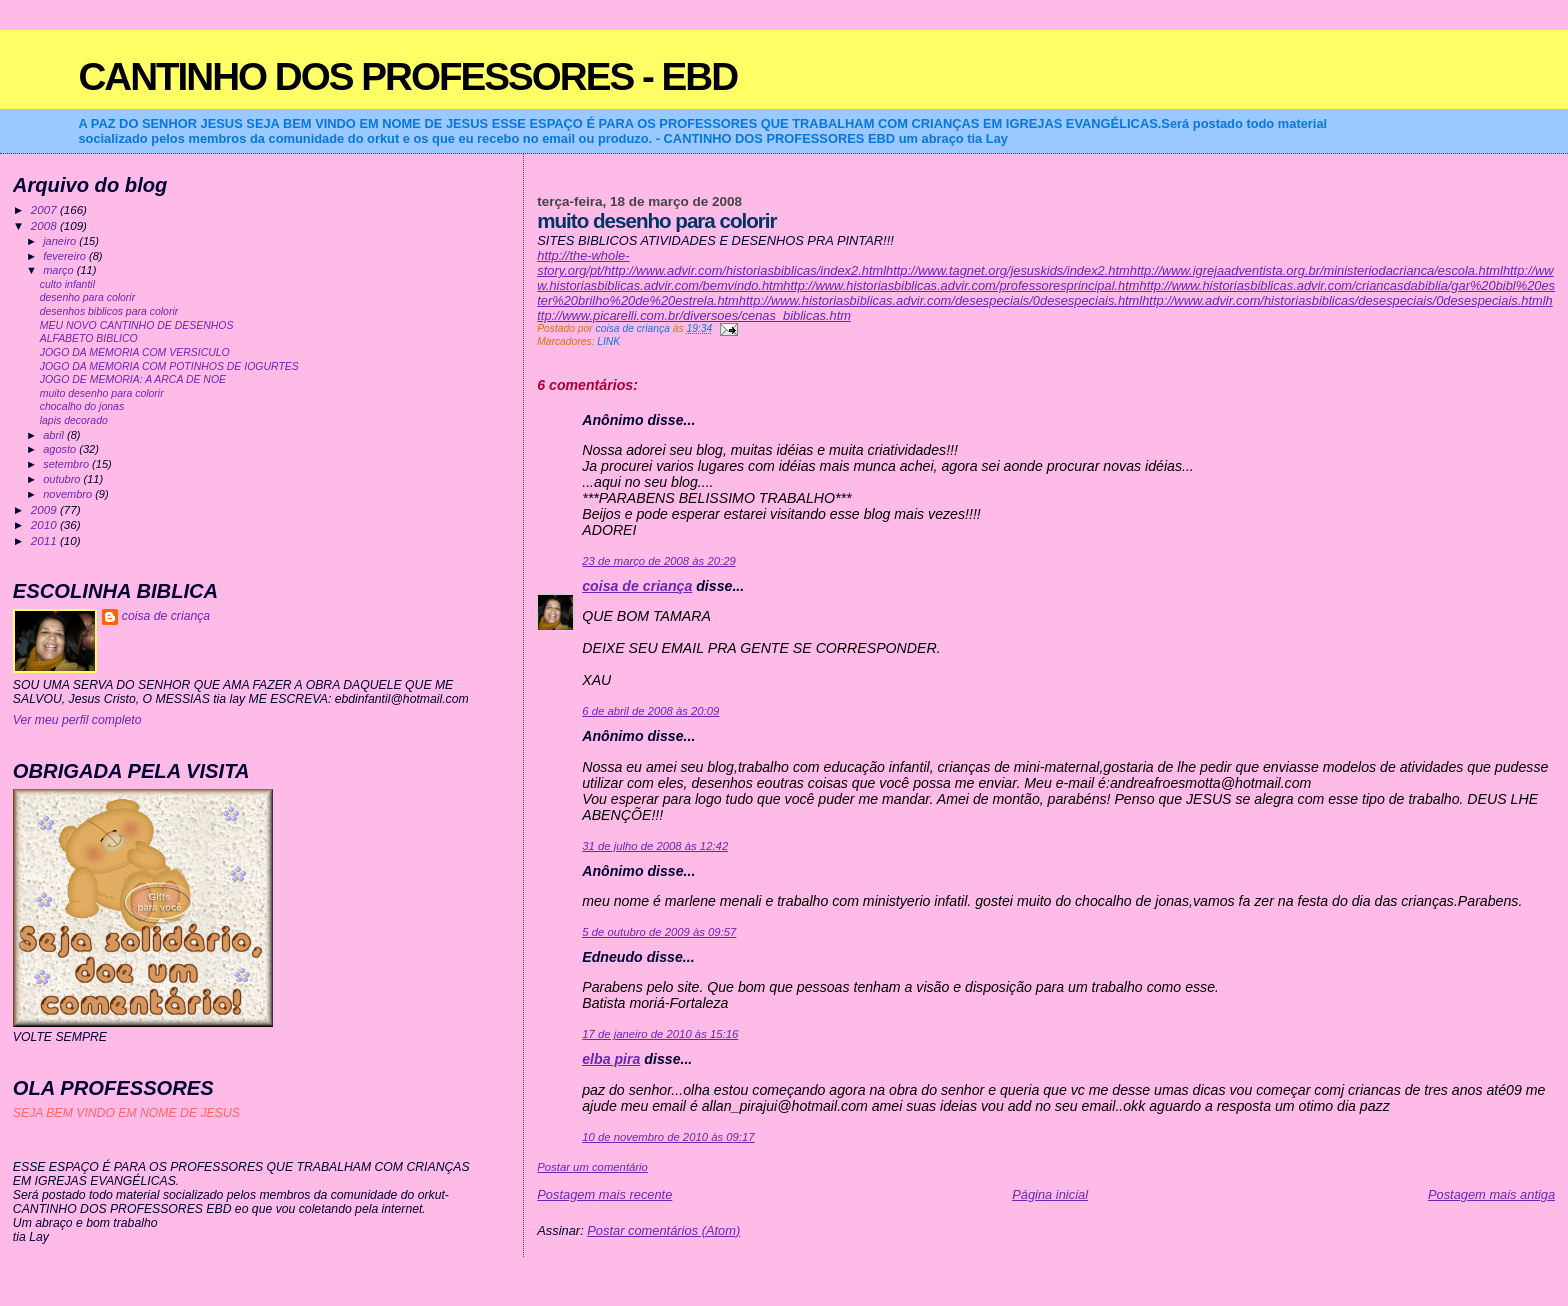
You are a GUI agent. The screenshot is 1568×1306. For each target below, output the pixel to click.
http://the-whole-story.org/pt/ (583, 263)
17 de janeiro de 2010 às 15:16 (660, 1034)
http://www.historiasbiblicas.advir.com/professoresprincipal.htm (961, 285)
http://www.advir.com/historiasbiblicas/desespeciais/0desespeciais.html (1343, 300)
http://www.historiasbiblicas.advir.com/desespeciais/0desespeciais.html (940, 300)
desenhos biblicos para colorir (109, 311)
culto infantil (67, 284)
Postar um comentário (592, 1167)
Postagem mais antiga (1491, 1194)
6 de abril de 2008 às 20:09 (650, 711)
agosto (61, 449)
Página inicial (1050, 1194)
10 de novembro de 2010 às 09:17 (668, 1137)
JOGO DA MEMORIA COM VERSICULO (135, 352)
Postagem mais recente (604, 1194)
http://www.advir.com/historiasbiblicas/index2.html (745, 270)
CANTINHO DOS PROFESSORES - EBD (407, 76)
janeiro (61, 241)
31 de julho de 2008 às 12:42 (655, 846)
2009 (45, 509)
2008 (45, 225)
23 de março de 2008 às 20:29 (658, 561)
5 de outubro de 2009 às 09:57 (659, 932)
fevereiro (66, 256)
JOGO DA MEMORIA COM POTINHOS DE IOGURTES (169, 366)
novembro (69, 494)
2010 (45, 524)
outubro (63, 479)
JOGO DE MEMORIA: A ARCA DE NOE (133, 379)
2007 (45, 209)
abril (55, 435)
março (60, 270)
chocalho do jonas (82, 406)
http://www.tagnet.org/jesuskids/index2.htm (1008, 270)
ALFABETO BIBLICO (89, 338)
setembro (67, 464)
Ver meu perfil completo (77, 720)
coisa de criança (637, 586)
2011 (45, 540)
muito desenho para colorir (102, 393)
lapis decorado (74, 420)
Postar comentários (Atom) (663, 1230)
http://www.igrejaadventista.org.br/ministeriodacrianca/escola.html (1316, 270)
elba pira (611, 1059)
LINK (608, 341)
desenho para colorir (87, 297)
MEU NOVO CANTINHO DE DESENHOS (137, 325)
